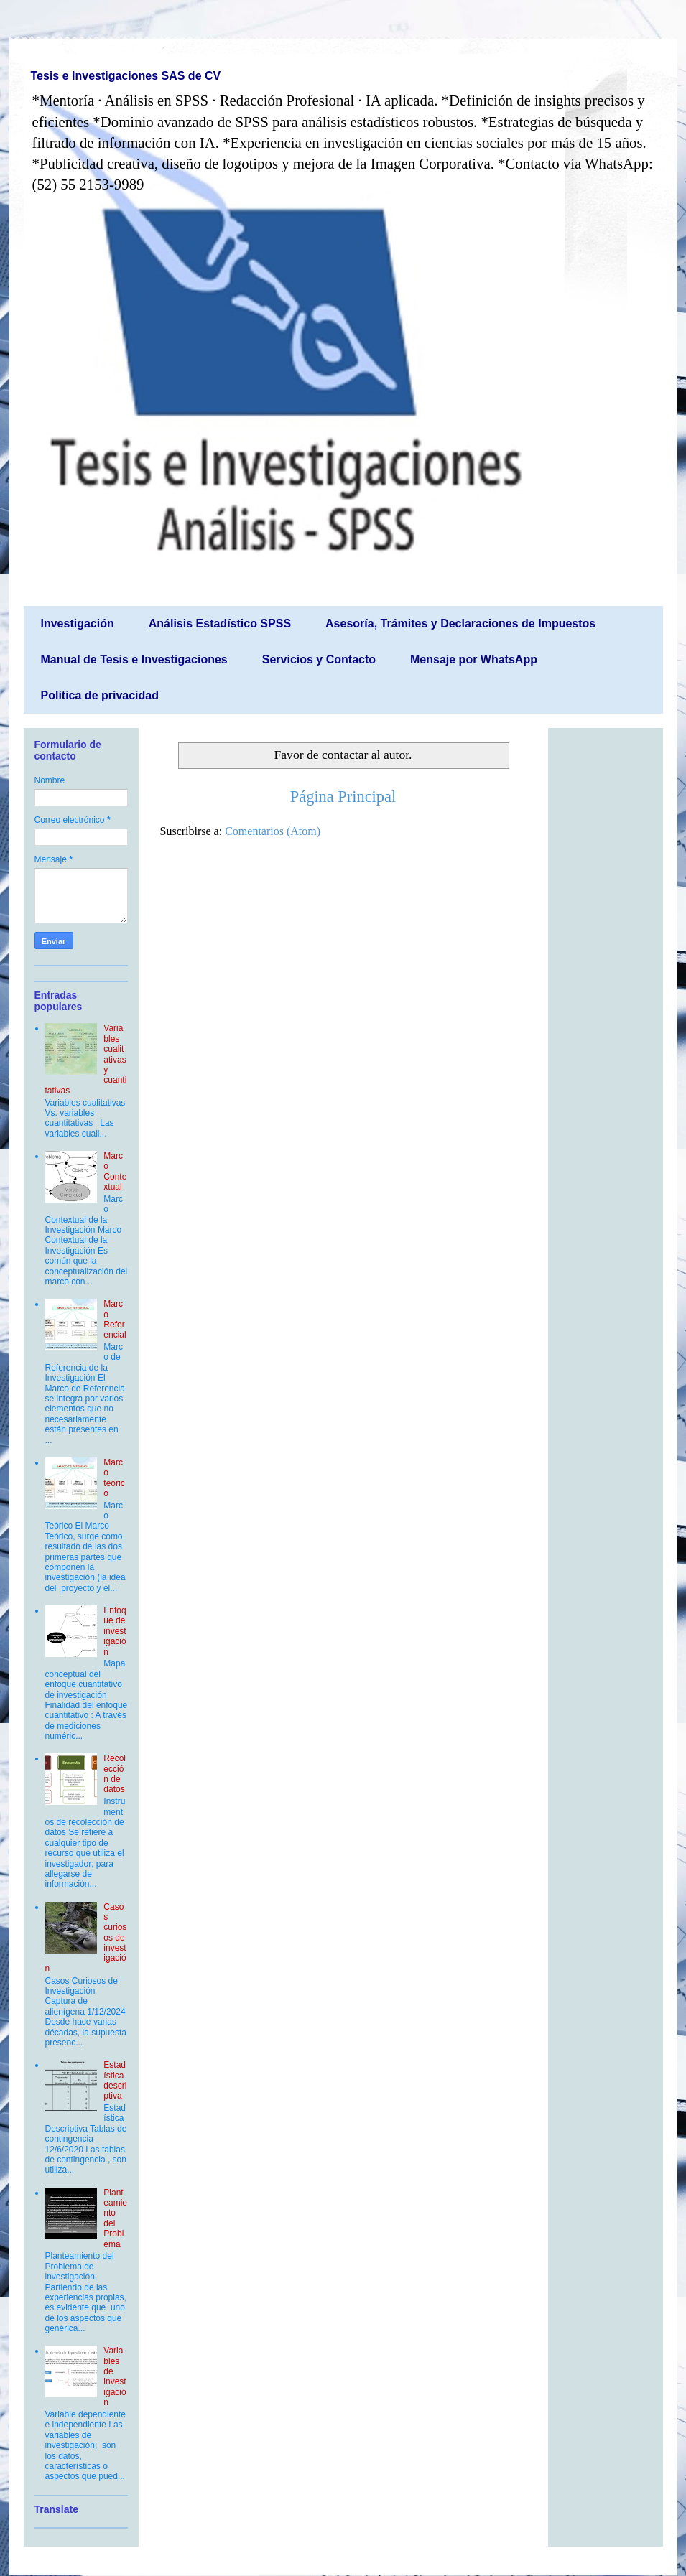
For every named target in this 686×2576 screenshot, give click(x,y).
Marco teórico (113, 1477)
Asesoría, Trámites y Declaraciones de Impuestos (460, 623)
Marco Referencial (114, 1319)
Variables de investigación (114, 2376)
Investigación (77, 623)
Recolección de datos (114, 1773)
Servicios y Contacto (319, 659)
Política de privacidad (100, 695)
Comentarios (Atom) (272, 831)
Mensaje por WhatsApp (473, 659)
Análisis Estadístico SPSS (220, 623)
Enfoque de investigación (114, 1631)
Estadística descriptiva (114, 2080)
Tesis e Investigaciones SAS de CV (126, 76)
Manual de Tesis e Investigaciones (134, 659)
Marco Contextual (114, 1171)
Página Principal (343, 797)
